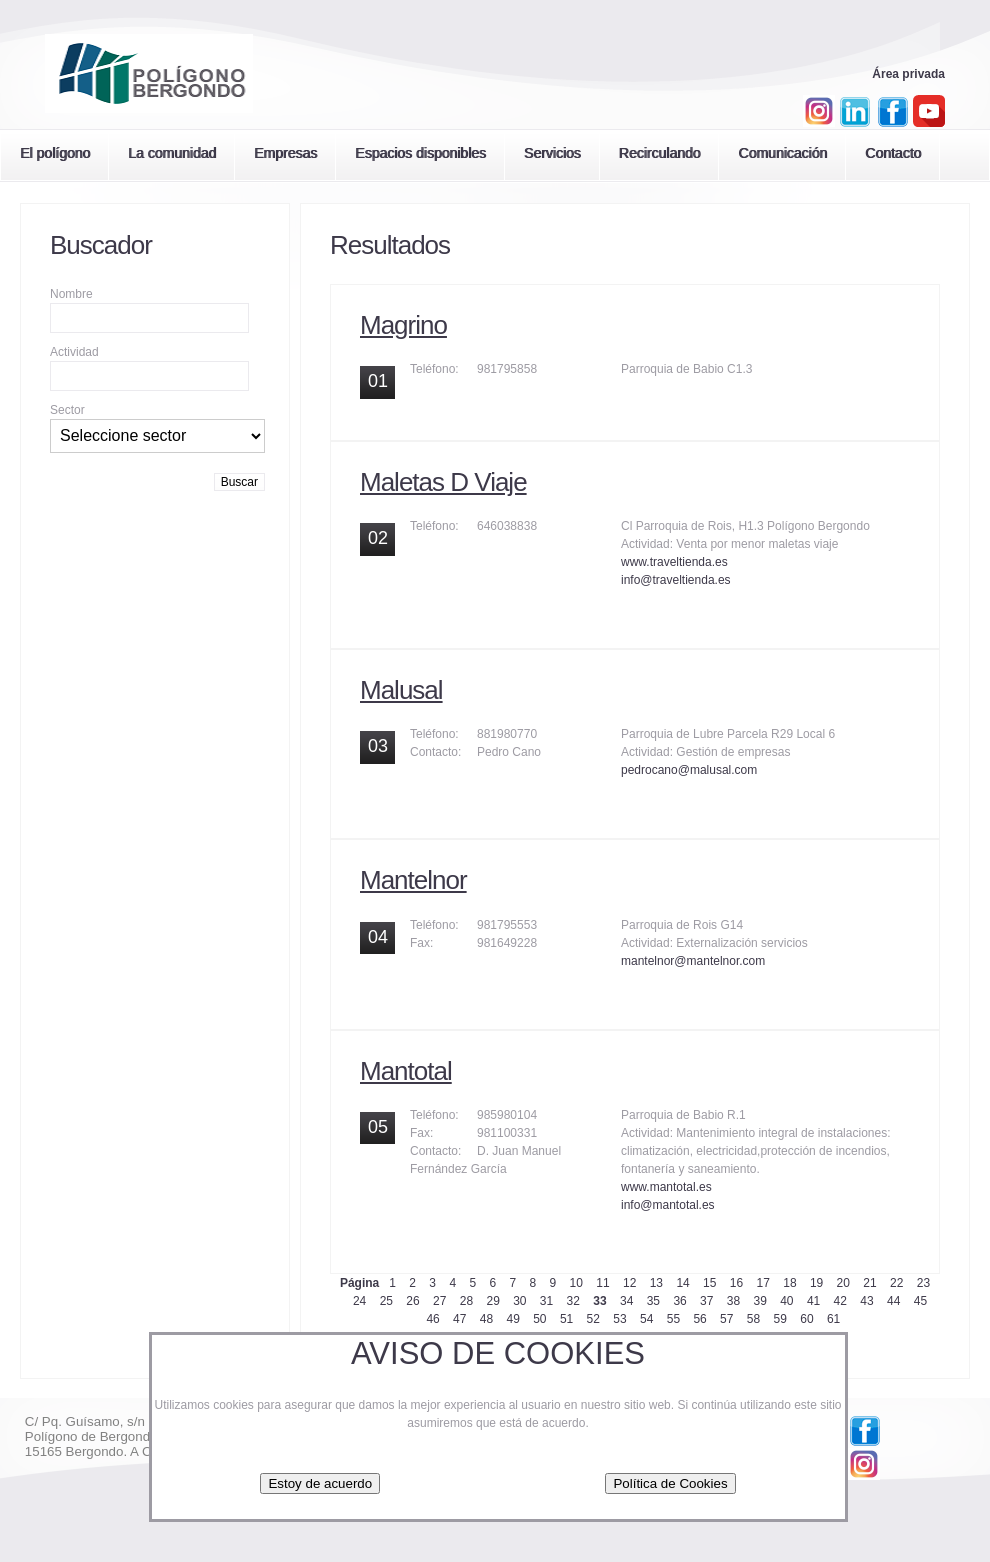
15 (709, 1283)
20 (843, 1283)
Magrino (403, 325)
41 (813, 1301)
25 (386, 1301)
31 (546, 1301)
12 (629, 1283)
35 (653, 1301)
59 (780, 1319)
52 (593, 1319)
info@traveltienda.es (676, 580)
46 (432, 1319)
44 (893, 1301)
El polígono (55, 153)
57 (726, 1319)
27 (439, 1301)
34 (626, 1301)
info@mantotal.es (668, 1205)
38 (733, 1301)
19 (816, 1283)
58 (753, 1319)
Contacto (893, 153)
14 (682, 1283)
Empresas (285, 153)
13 (656, 1283)
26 (412, 1301)
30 (519, 1301)
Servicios (552, 153)
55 (673, 1319)
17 (763, 1283)
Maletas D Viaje (443, 482)
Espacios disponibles (420, 153)
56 (699, 1319)
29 (492, 1301)
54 (646, 1319)
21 (869, 1283)
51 (566, 1319)
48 (486, 1319)
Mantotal (406, 1071)
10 (576, 1283)
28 (466, 1301)
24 (359, 1301)
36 (679, 1301)
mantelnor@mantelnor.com (693, 961)
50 (539, 1319)
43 (866, 1301)
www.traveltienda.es (674, 562)
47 (459, 1319)
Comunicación (782, 153)
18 (789, 1283)
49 (512, 1319)
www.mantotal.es (666, 1187)
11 (602, 1283)
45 (920, 1301)
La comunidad (172, 153)
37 (706, 1301)
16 (736, 1283)
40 (786, 1301)
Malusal (401, 690)
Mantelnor (413, 880)
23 (923, 1283)
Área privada (908, 74)
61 (833, 1319)
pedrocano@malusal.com (689, 770)
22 (896, 1283)
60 (806, 1319)
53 (619, 1319)
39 (759, 1301)
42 (840, 1301)
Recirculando (660, 153)
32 (573, 1301)
